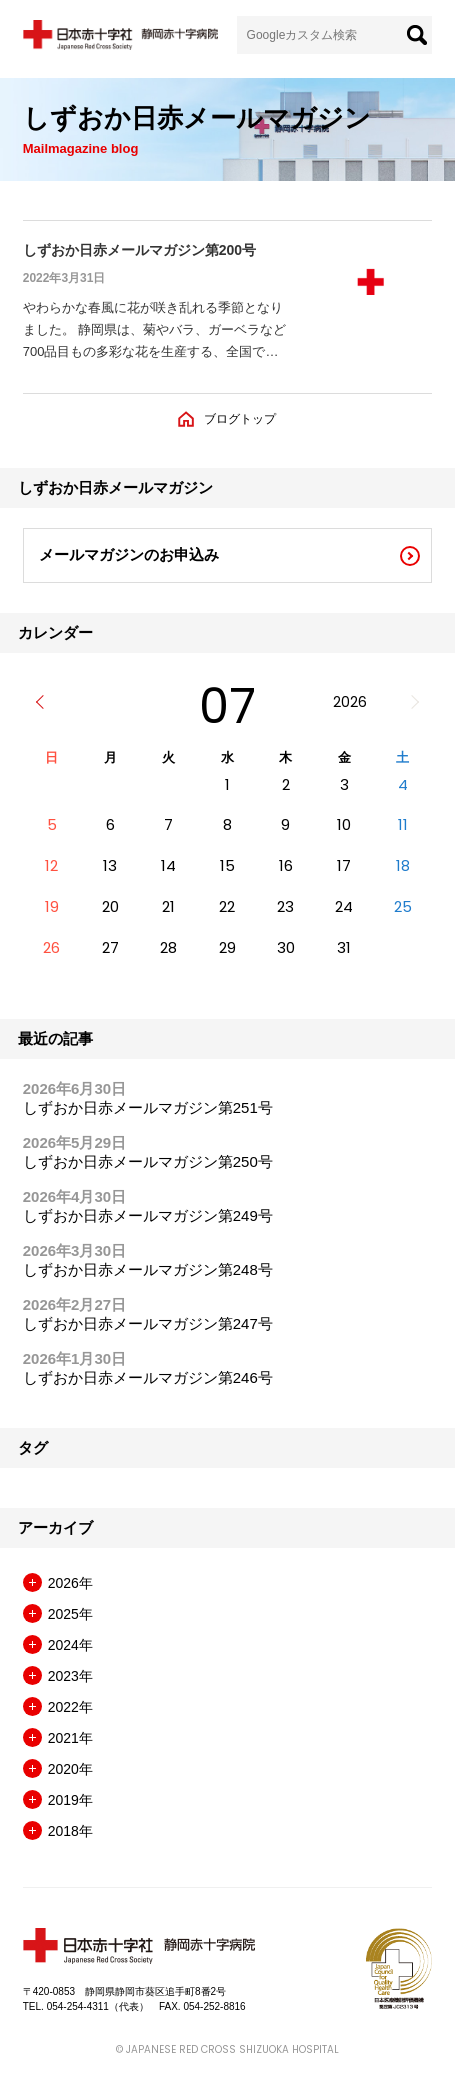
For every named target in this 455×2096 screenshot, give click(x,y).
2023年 (70, 1676)
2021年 (70, 1738)
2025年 (70, 1614)
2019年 (70, 1800)
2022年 (70, 1707)
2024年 (70, 1645)
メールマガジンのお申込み (129, 554)
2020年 (70, 1769)
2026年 (70, 1583)
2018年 (70, 1831)
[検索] (416, 35)
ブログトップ (240, 419)
